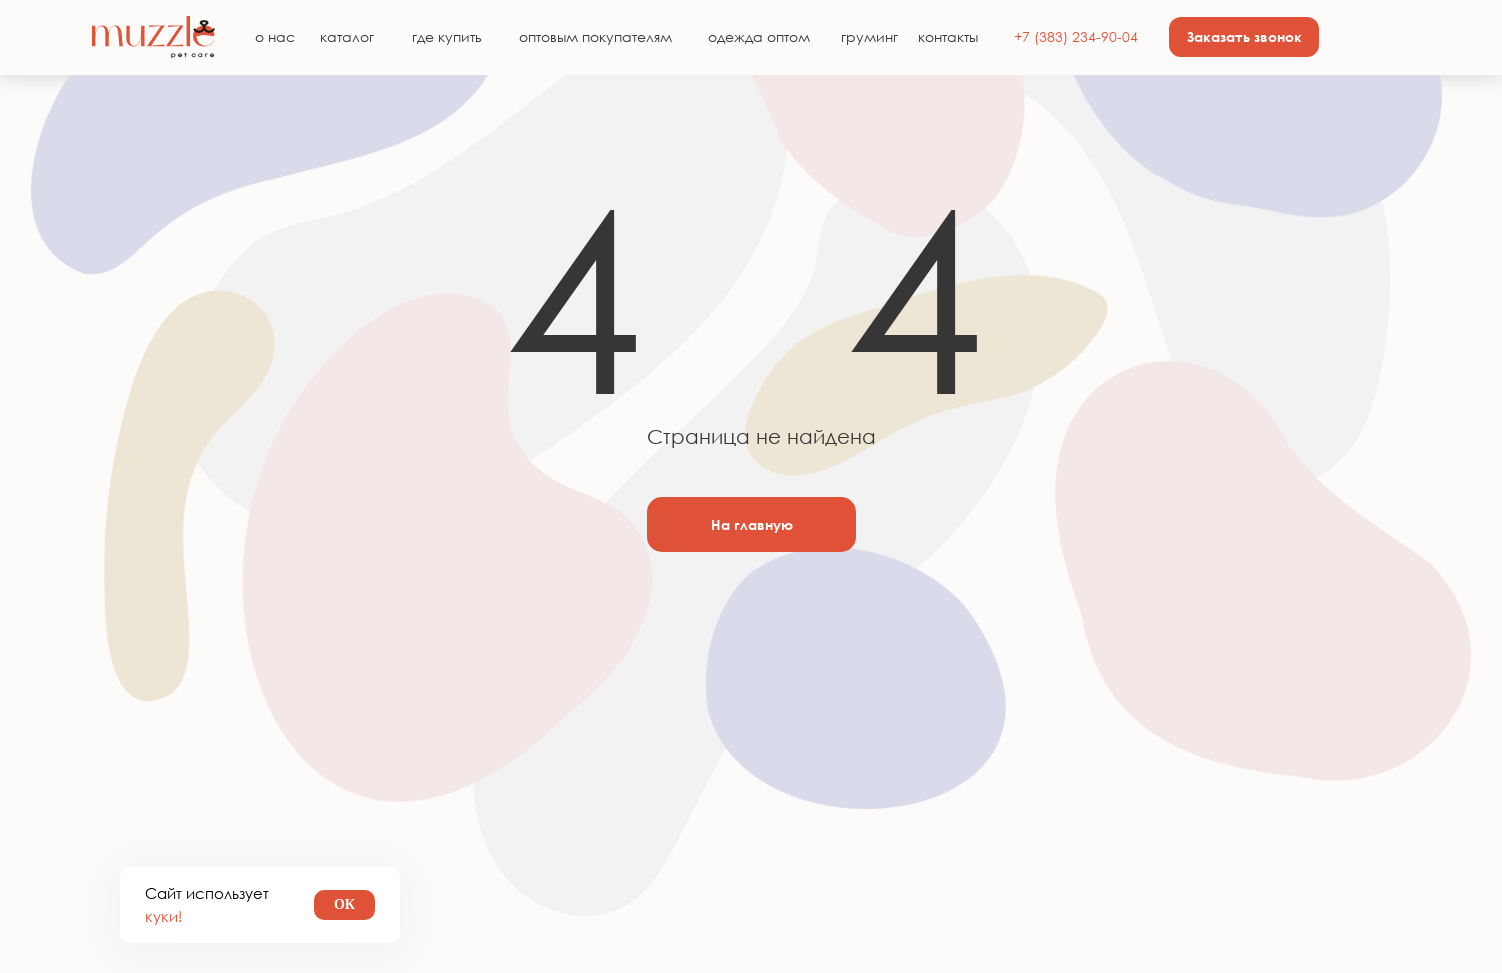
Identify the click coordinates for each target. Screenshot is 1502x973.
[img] (153, 37)
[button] (1244, 37)
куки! (163, 916)
